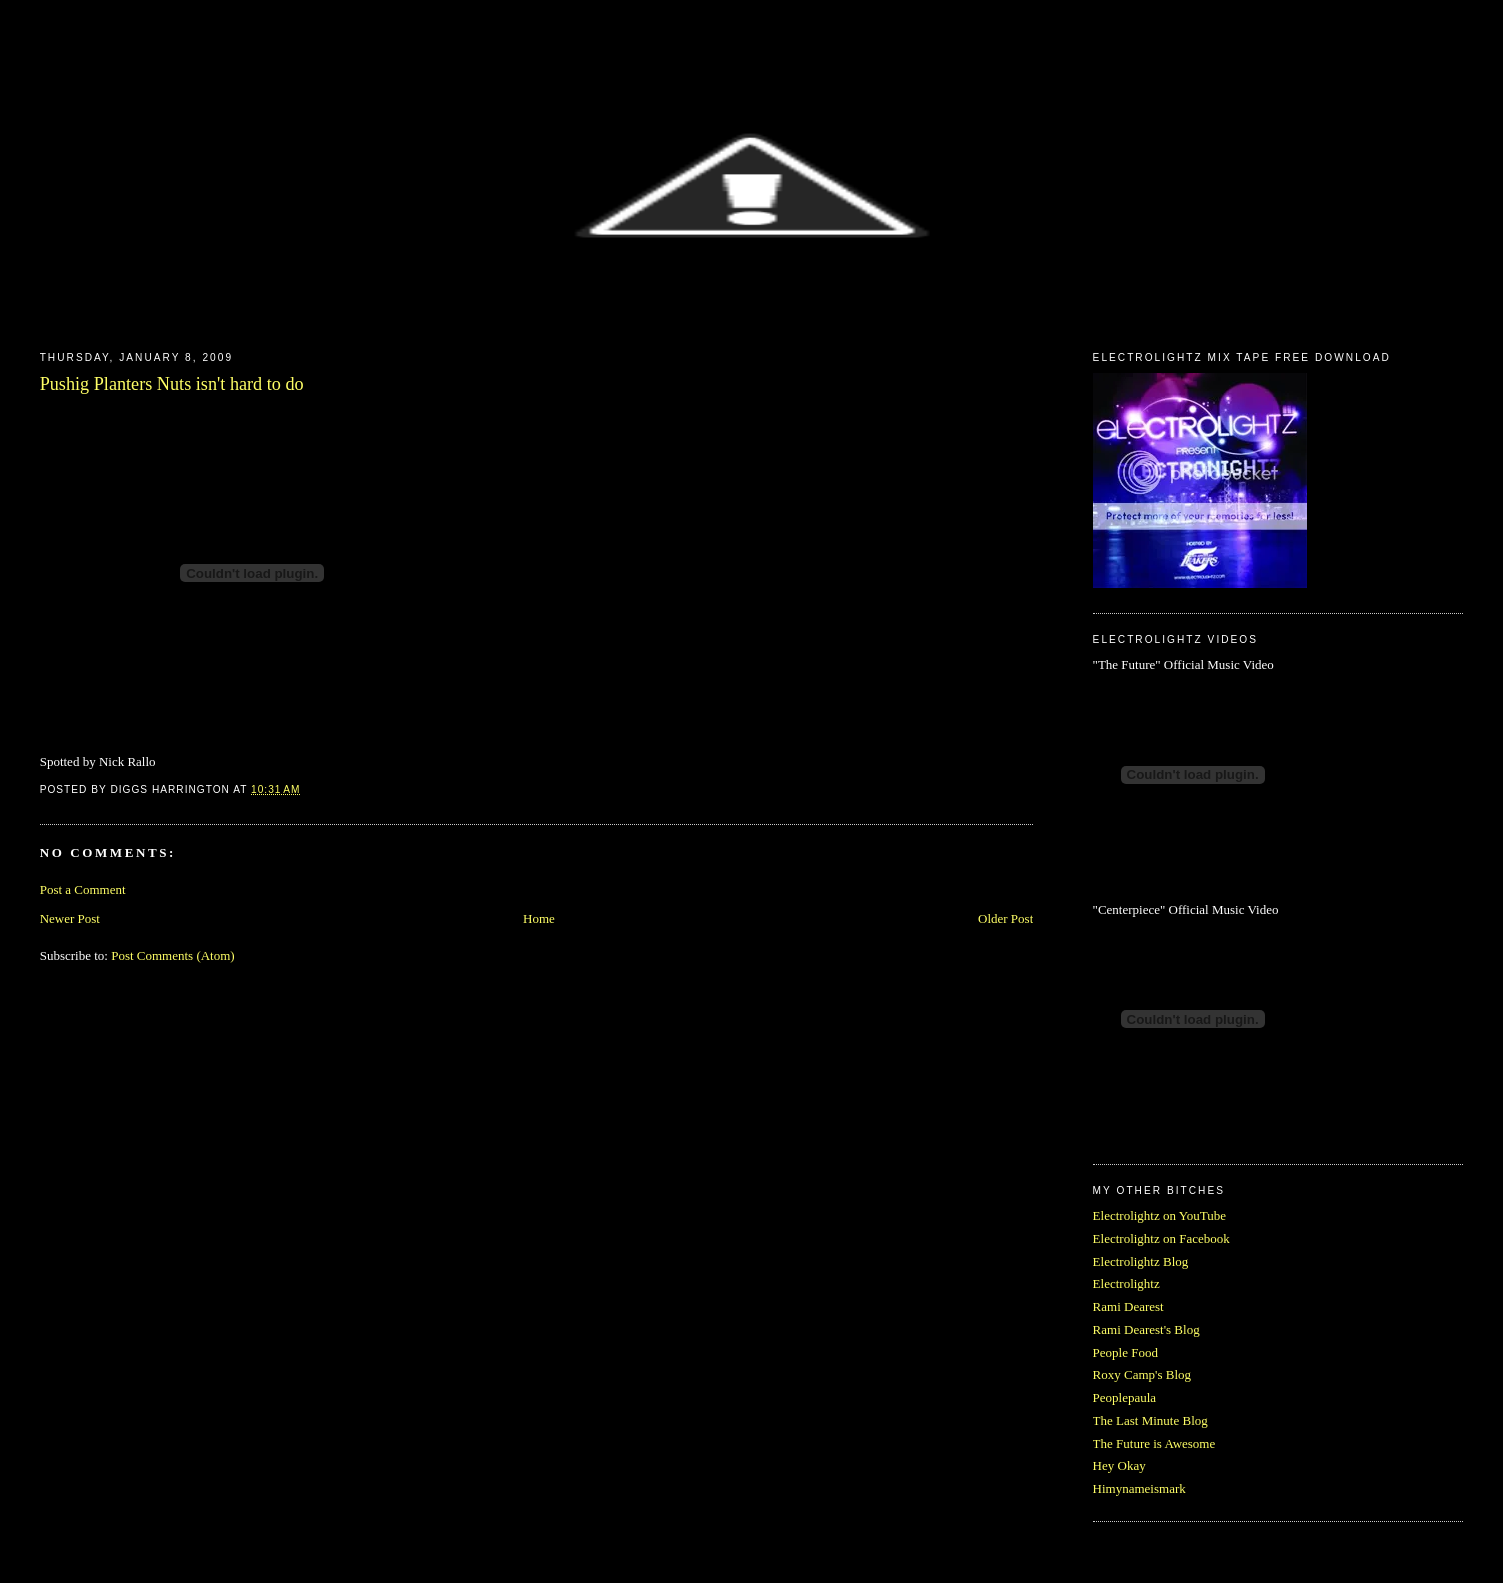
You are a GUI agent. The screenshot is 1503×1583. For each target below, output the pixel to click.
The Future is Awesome (1154, 1443)
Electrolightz (1126, 1283)
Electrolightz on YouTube (1160, 1215)
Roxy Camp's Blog (1142, 1374)
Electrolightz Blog (1141, 1261)
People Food (1125, 1352)
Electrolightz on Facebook (1161, 1238)
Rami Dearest (1128, 1306)
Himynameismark (1139, 1488)
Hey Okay (1119, 1465)
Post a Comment (83, 889)
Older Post (1005, 918)
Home (539, 918)
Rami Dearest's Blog (1146, 1329)
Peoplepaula (1125, 1397)
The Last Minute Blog (1150, 1420)
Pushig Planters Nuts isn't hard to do (172, 384)
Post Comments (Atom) (173, 955)
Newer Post (70, 918)
